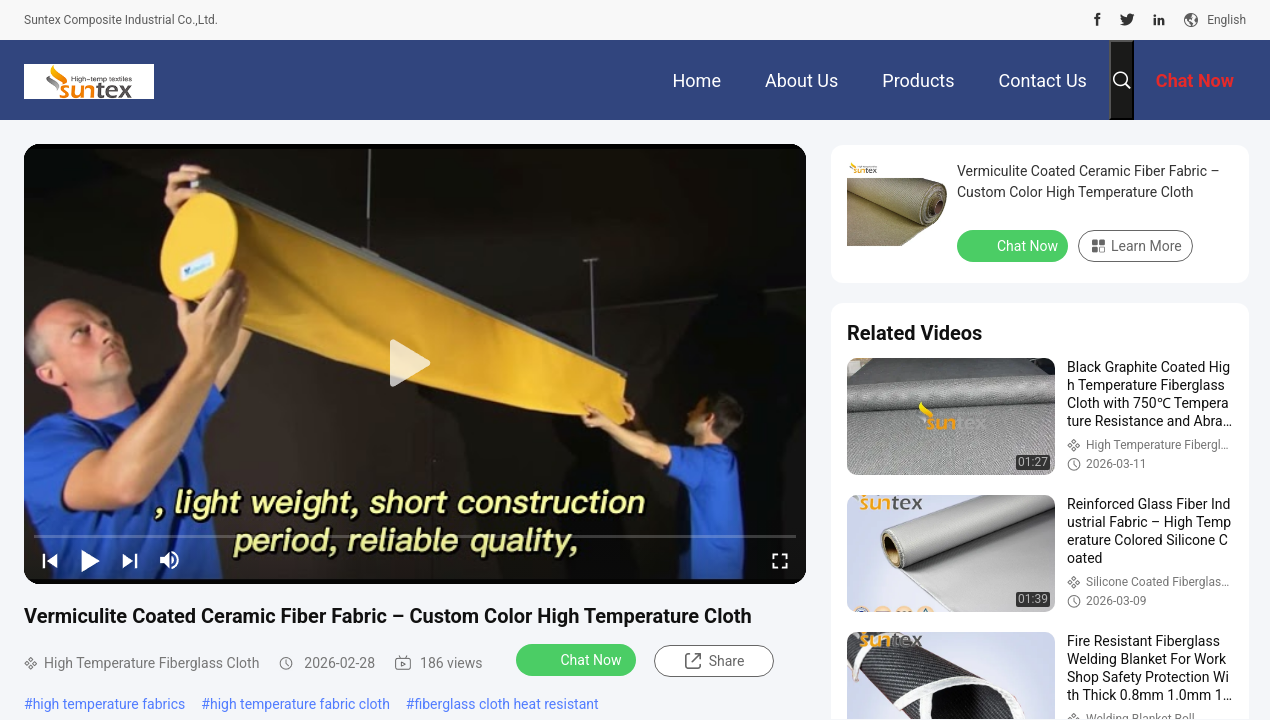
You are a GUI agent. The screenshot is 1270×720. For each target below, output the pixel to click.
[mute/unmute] (170, 560)
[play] (415, 364)
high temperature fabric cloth (300, 704)
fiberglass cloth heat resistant (506, 704)
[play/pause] (90, 560)
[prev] (50, 560)
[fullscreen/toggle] (780, 560)
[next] (130, 560)
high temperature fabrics (109, 704)
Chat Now (578, 659)
